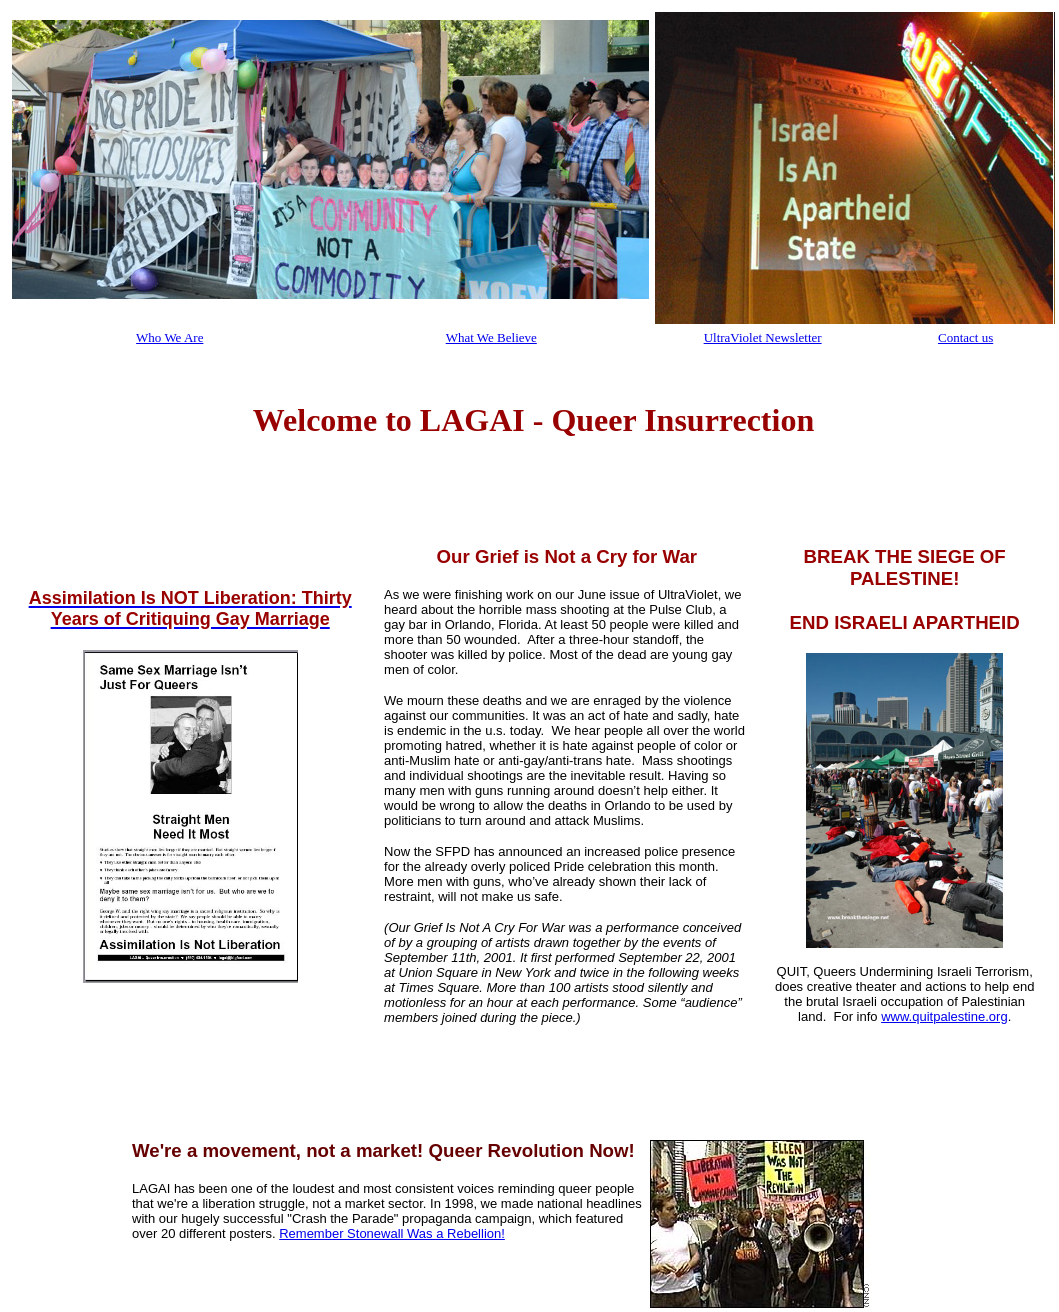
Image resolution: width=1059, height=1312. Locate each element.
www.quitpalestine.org (944, 1016)
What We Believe (491, 337)
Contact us (965, 337)
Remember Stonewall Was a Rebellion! (392, 1233)
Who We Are (169, 337)
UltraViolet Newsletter (763, 337)
